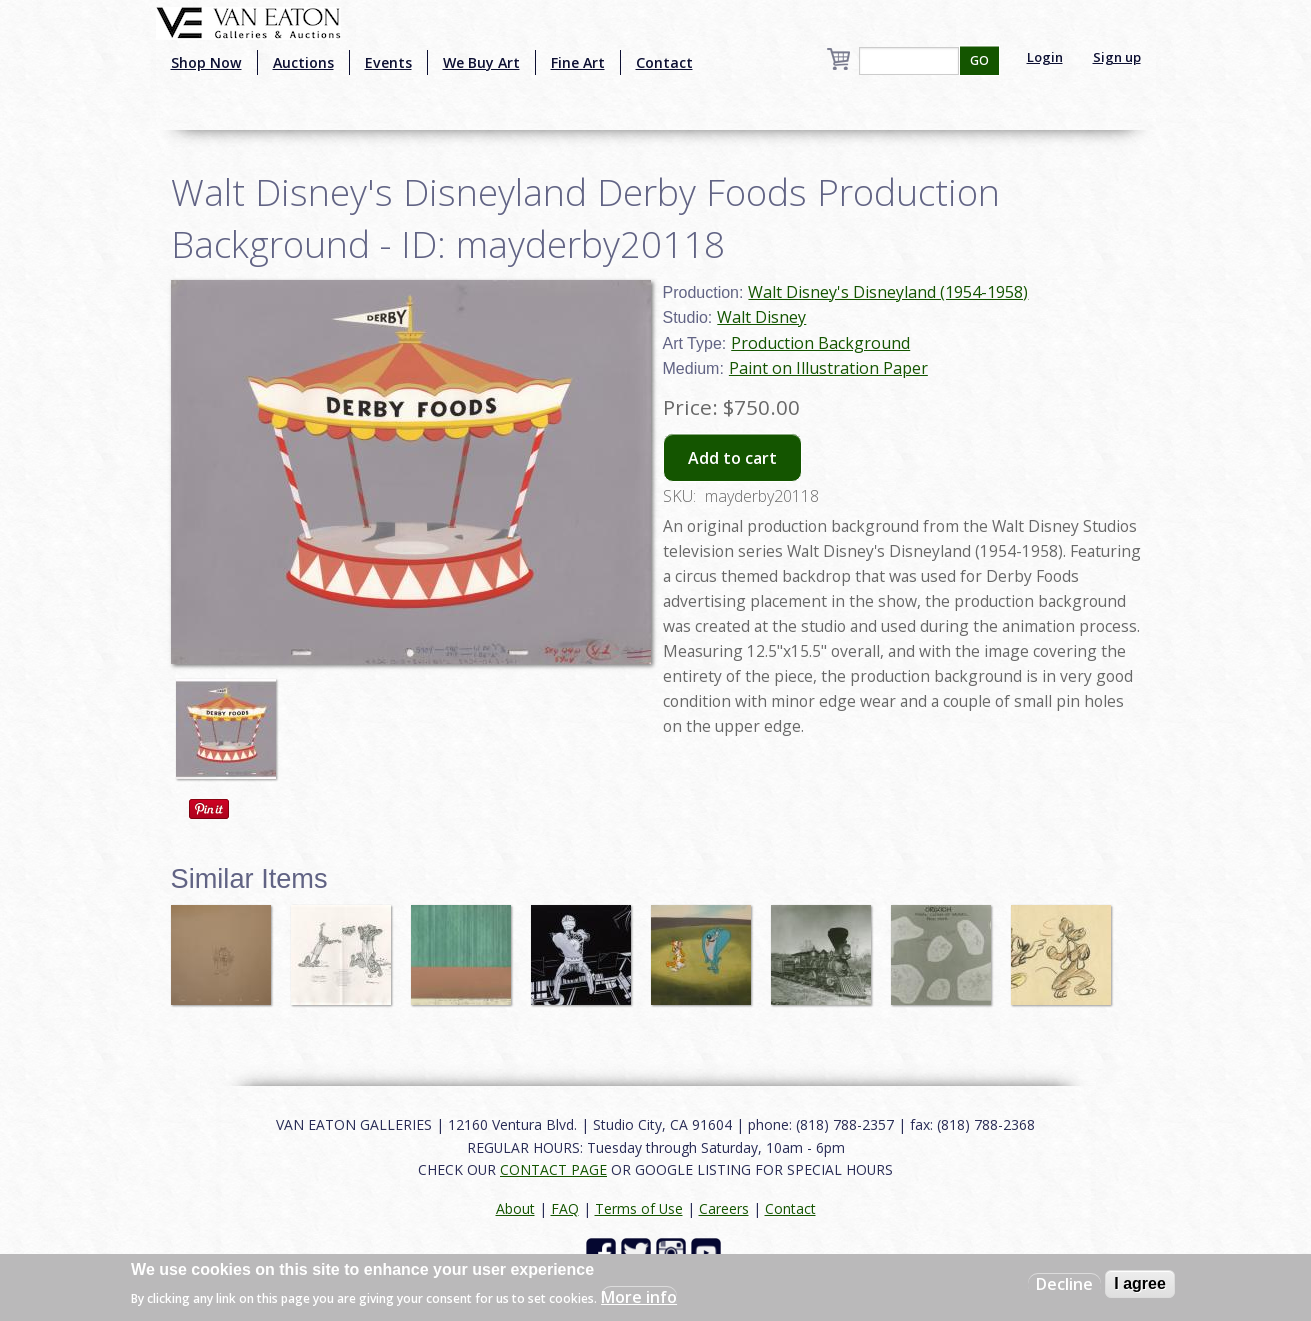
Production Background (820, 343)
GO (979, 60)
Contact (664, 62)
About (515, 1208)
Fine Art (578, 62)
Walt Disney (761, 317)
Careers (724, 1208)
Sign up (1117, 57)
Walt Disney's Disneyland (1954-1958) (888, 292)
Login (1045, 57)
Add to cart (732, 458)
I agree (1140, 1283)
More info (639, 1297)
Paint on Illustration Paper (828, 368)
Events (388, 62)
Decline (1064, 1284)
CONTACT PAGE (553, 1169)
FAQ (565, 1208)
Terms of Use (639, 1208)
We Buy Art (481, 62)
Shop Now (206, 62)
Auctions (303, 62)
